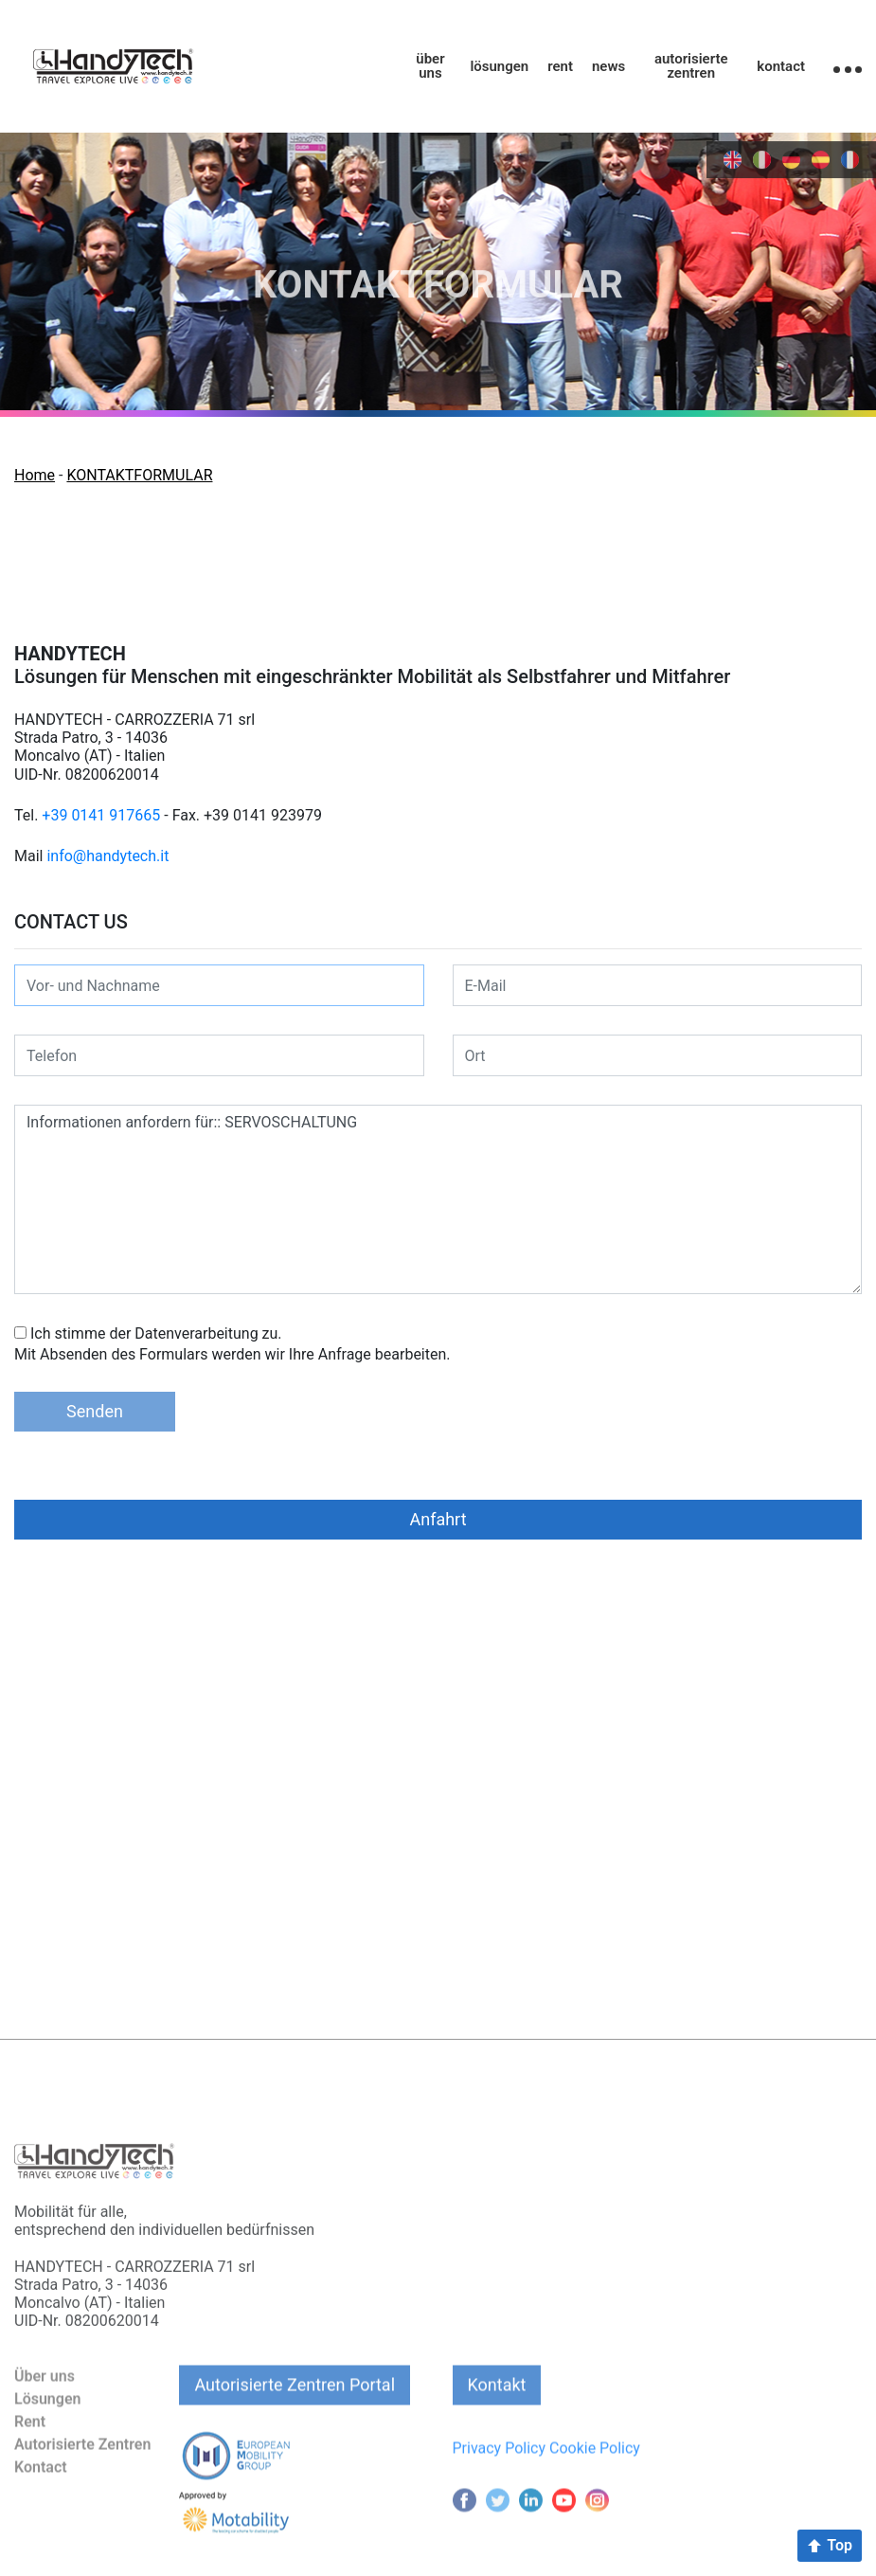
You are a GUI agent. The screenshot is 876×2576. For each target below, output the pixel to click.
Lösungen (47, 2463)
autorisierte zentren (691, 66)
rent (560, 67)
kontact (781, 67)
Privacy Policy (499, 2512)
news (608, 67)
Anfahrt (437, 1519)
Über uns (44, 2440)
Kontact (40, 2531)
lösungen (499, 67)
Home (34, 475)
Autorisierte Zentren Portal (294, 2449)
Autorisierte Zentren (82, 2508)
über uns (430, 66)
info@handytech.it (107, 856)
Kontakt (497, 2449)
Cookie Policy (594, 2512)
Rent (29, 2486)
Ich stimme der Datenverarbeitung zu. (156, 1333)
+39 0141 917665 (101, 815)
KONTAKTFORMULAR (139, 475)
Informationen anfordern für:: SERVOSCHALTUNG (438, 1199)
